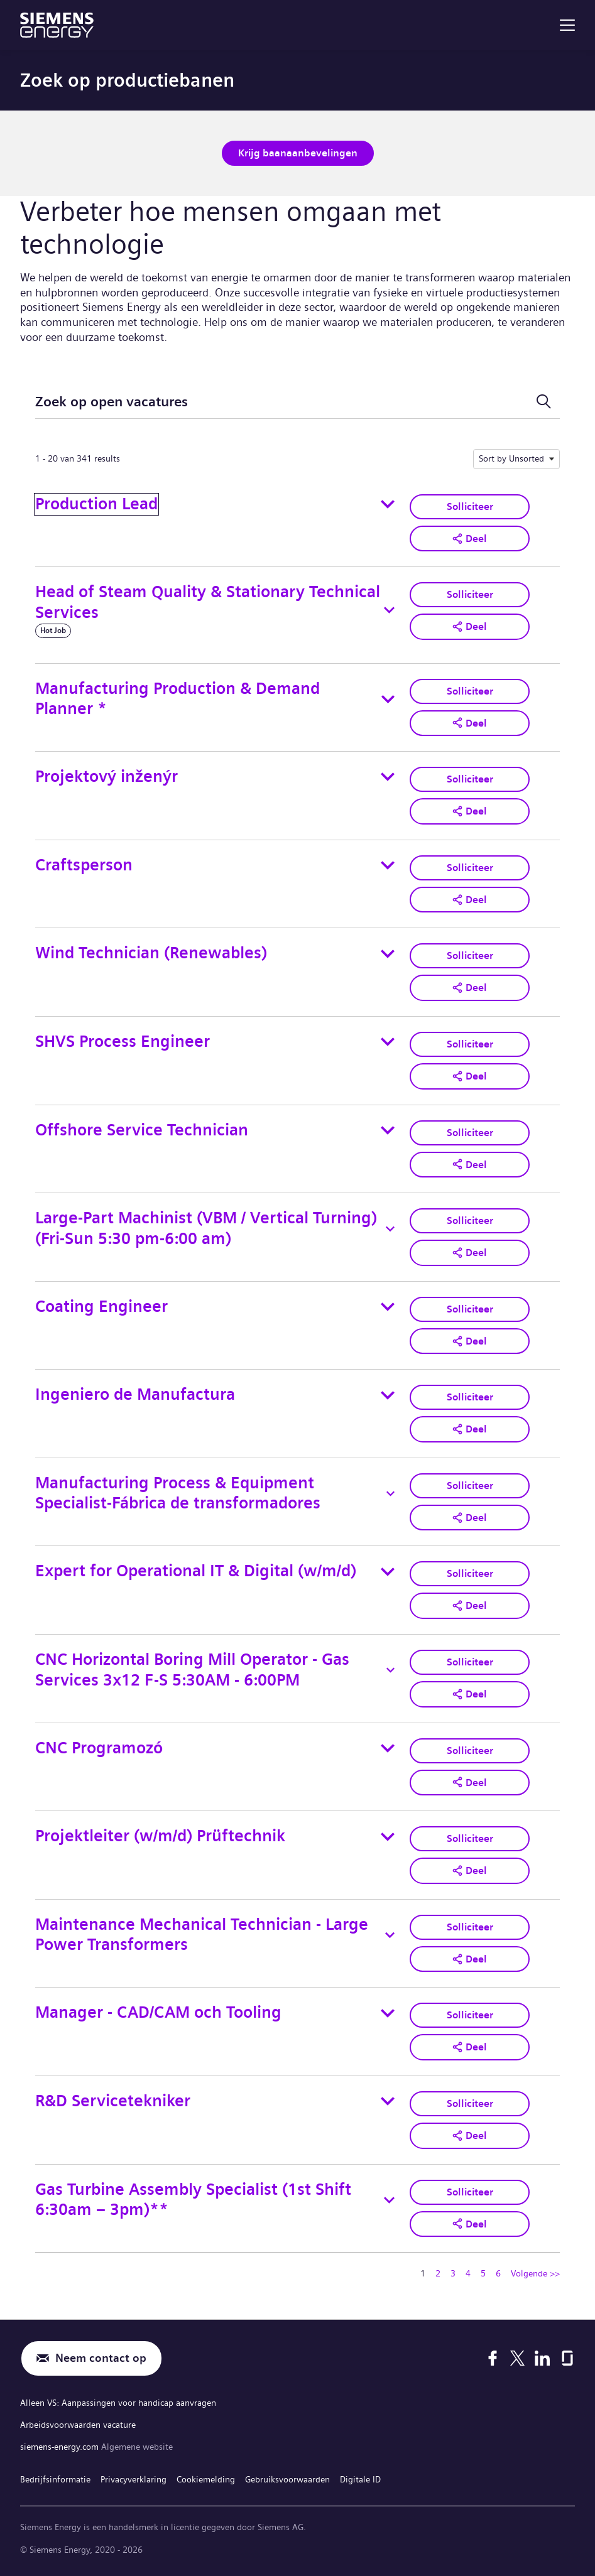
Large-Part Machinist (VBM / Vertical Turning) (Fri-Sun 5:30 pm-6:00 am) (206, 1228)
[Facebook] (492, 2358)
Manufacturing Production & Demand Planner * (177, 699)
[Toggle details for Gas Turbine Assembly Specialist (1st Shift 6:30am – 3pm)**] (389, 2200)
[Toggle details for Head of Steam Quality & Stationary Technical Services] (389, 610)
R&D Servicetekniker (112, 2101)
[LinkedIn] (542, 2358)
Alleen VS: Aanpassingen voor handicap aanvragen (118, 2403)
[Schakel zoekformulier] (543, 402)
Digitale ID (360, 2479)
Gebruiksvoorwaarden (287, 2479)
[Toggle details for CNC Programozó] (388, 1748)
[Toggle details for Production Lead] (388, 504)
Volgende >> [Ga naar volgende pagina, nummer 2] (535, 2273)
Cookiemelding (206, 2479)
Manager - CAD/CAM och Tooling (158, 2012)
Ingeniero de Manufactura (135, 1394)
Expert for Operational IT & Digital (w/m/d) (195, 1571)
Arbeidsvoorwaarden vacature (78, 2425)
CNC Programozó (99, 1748)
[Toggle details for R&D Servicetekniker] (388, 2101)
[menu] (567, 25)
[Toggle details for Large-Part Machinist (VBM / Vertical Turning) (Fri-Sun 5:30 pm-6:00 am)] (390, 1229)
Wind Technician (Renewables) (151, 953)
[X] (517, 2358)
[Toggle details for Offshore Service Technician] (388, 1130)
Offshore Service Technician (141, 1130)
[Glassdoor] (567, 2358)
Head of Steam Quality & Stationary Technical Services (207, 602)
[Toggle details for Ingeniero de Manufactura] (388, 1395)
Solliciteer (470, 506)
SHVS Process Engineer (122, 1041)
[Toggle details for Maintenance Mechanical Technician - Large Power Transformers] (390, 1935)
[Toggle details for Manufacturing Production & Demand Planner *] (388, 699)
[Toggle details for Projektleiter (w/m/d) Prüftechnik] (388, 1837)
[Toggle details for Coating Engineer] (388, 1307)
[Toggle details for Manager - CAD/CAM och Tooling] (388, 2013)
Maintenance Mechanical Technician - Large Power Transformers (201, 1935)
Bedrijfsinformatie (55, 2479)
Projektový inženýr (106, 776)
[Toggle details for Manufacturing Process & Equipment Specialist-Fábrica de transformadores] (390, 1493)
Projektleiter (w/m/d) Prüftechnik (160, 1836)
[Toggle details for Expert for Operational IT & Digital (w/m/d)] (388, 1572)
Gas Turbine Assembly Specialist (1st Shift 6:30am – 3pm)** (193, 2200)
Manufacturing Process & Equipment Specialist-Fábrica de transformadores (177, 1493)
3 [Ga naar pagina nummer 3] (453, 2273)
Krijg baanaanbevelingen (298, 153)
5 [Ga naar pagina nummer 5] (483, 2273)
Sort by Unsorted (511, 458)
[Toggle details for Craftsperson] (388, 865)
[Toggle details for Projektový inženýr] (388, 777)
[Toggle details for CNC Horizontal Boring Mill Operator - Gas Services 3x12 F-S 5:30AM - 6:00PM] (390, 1670)
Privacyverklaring (133, 2479)
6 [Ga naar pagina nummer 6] (498, 2273)
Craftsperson (84, 865)
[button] (470, 539)
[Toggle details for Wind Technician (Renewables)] (388, 954)
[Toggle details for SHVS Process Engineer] (388, 1042)
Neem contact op (100, 2358)
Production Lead (96, 504)
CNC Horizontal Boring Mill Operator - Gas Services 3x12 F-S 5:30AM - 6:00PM (192, 1670)
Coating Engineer (101, 1306)
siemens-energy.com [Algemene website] (60, 2447)
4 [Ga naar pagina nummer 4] (468, 2273)
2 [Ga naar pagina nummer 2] (437, 2273)
